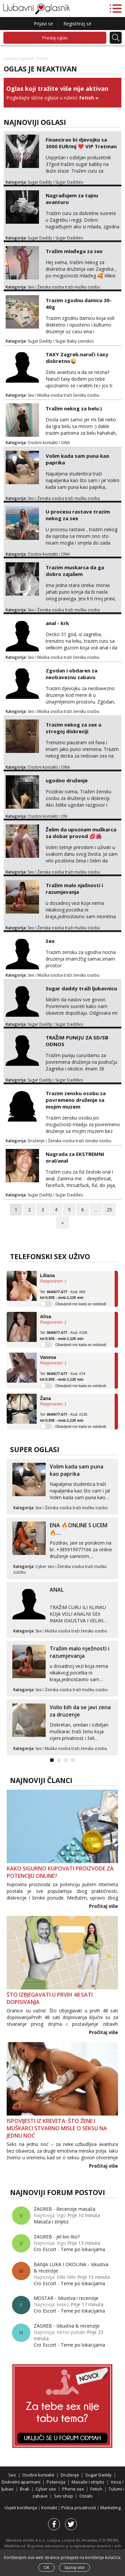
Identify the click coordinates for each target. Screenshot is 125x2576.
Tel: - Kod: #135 (63, 1417)
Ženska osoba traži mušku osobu (68, 287)
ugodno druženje (67, 780)
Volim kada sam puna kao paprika (77, 459)
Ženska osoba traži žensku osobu (79, 1141)
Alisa (45, 1316)
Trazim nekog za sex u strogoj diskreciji (73, 728)
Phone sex (73, 2489)
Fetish (86, 97)
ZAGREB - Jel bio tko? (57, 2236)
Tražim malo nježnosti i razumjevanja (74, 888)
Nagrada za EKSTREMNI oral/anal (75, 1157)
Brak (24, 2489)
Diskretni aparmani (21, 2482)
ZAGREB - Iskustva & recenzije (67, 2326)
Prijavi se (43, 23)
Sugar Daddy (40, 182)
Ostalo (86, 2496)
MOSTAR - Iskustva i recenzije (66, 2298)
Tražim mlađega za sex (74, 251)
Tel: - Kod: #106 (63, 1336)
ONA (65, 442)
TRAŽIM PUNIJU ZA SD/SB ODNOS (77, 1040)
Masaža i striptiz (51, 2221)
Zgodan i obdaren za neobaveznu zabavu (71, 673)
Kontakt (49, 2508)
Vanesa (48, 1357)
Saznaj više (74, 2567)
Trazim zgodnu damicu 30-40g (79, 303)
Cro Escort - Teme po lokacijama (69, 2249)
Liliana (47, 1275)
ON (64, 816)
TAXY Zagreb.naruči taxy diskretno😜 (77, 357)
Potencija (56, 2482)
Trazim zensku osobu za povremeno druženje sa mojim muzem (76, 1100)
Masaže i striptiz (88, 2482)
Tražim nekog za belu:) (74, 408)
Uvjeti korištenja (21, 2508)
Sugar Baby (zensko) (74, 341)
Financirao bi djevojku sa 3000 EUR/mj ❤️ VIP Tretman (81, 143)
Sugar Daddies (69, 182)
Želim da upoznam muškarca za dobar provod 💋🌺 (81, 832)
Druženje (36, 1141)
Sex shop (63, 2496)
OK (46, 2567)
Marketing (110, 2508)
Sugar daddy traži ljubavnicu (81, 988)
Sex (31, 287)
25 (109, 1209)
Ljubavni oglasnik (19, 58)
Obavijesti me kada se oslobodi (80, 1304)
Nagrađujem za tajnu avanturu (72, 198)
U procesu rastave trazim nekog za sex (78, 515)
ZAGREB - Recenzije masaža (64, 2209)
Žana (45, 1398)
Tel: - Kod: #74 (62, 1377)
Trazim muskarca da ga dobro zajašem (75, 570)
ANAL (57, 1589)
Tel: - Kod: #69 (62, 1295)
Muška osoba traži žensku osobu (68, 395)
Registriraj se (77, 23)
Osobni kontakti (43, 442)
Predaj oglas (55, 38)
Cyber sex (44, 1566)
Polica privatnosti (79, 2508)
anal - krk (57, 623)
